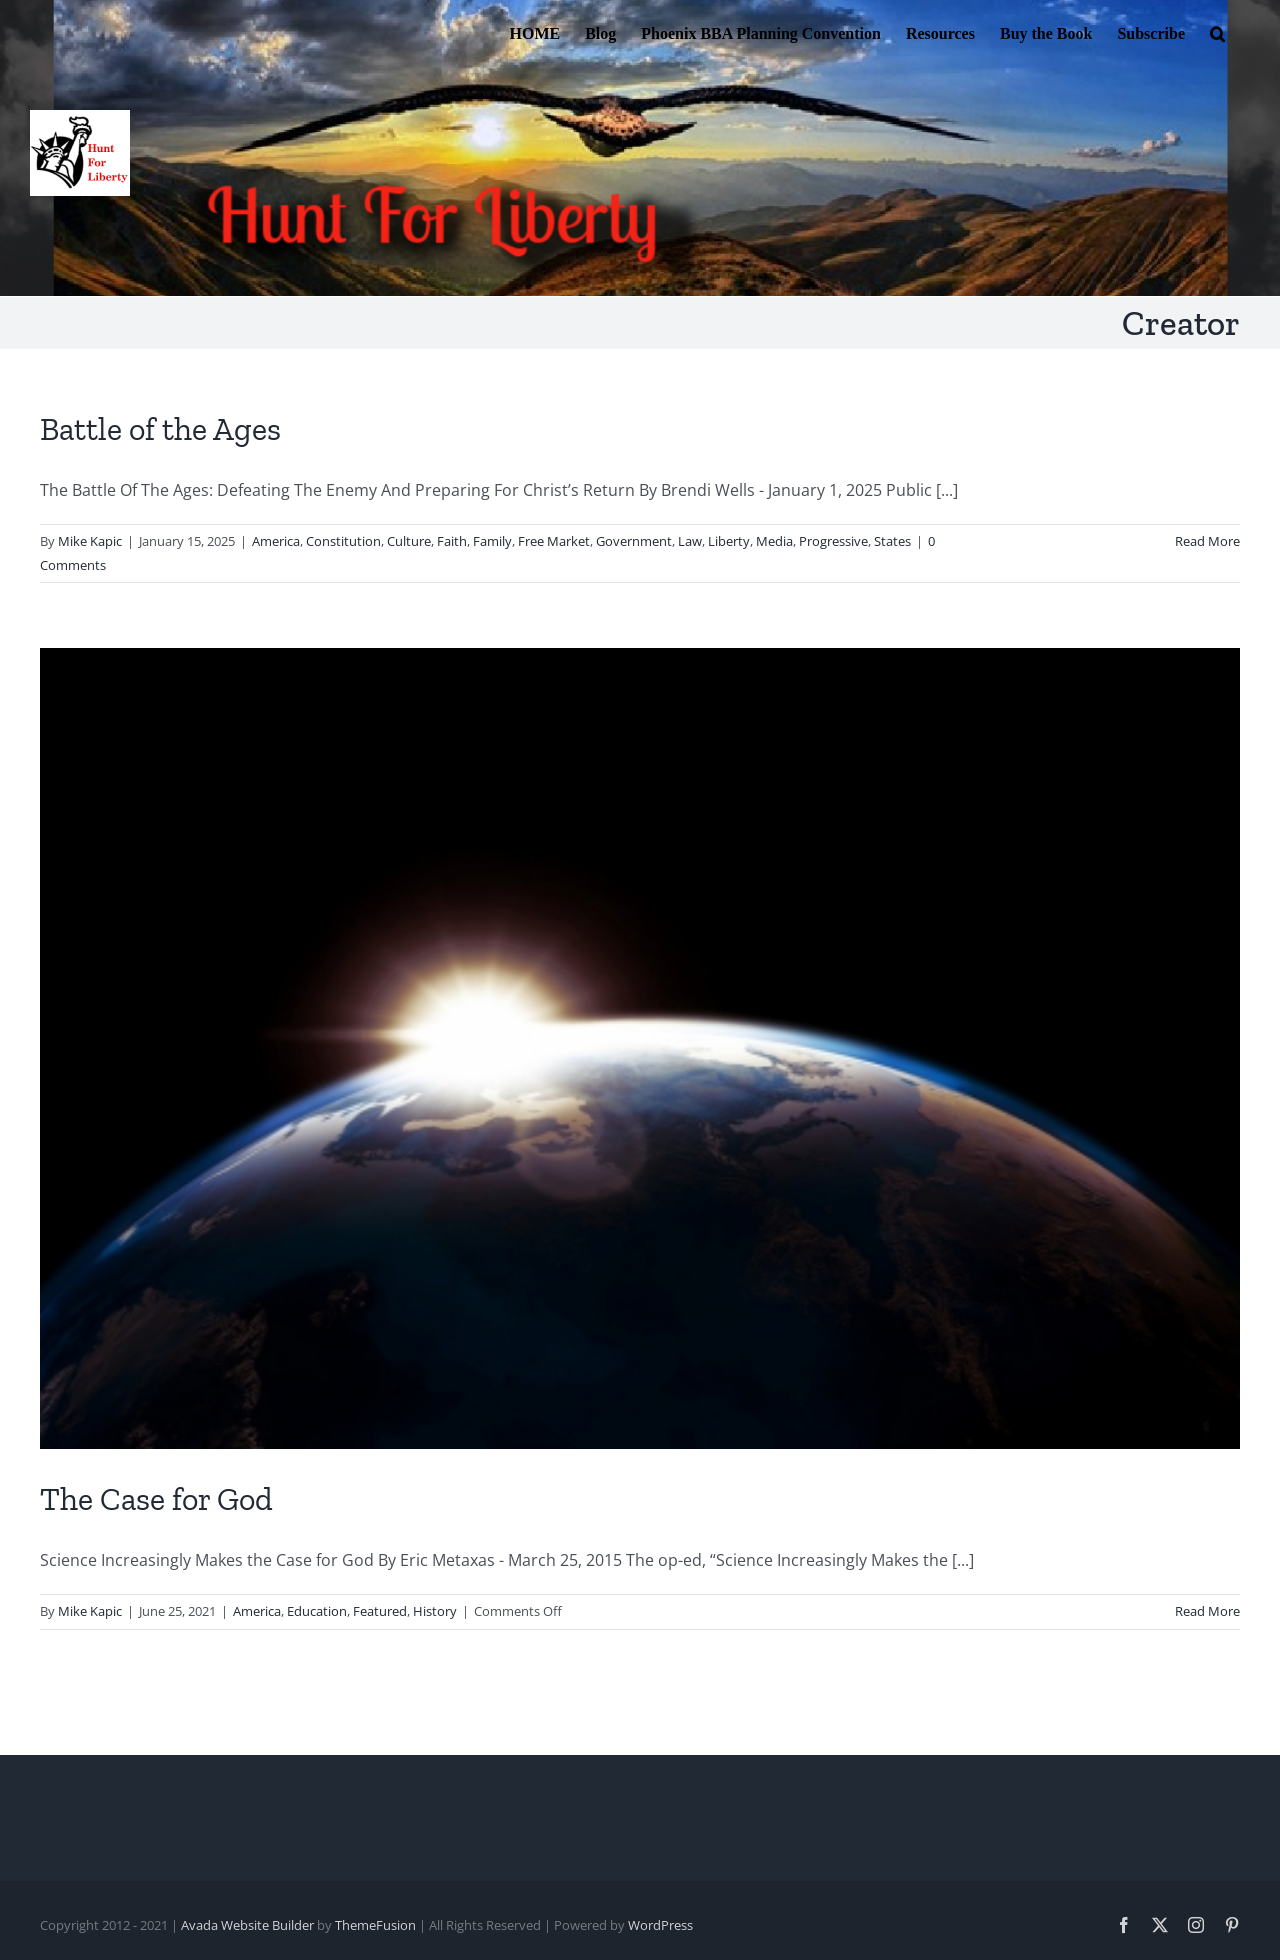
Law (690, 541)
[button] (1217, 32)
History (435, 1611)
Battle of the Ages (160, 429)
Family (492, 541)
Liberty (729, 541)
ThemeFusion (375, 1925)
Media (774, 541)
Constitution (343, 541)
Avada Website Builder (247, 1925)
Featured (380, 1611)
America (276, 541)
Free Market (554, 541)
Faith (452, 541)
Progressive (833, 541)
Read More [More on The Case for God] (1207, 1611)
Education (317, 1611)
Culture (409, 541)
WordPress (660, 1925)
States (892, 541)
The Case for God (156, 1499)
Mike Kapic (90, 541)
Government (634, 541)
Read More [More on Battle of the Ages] (1207, 541)
